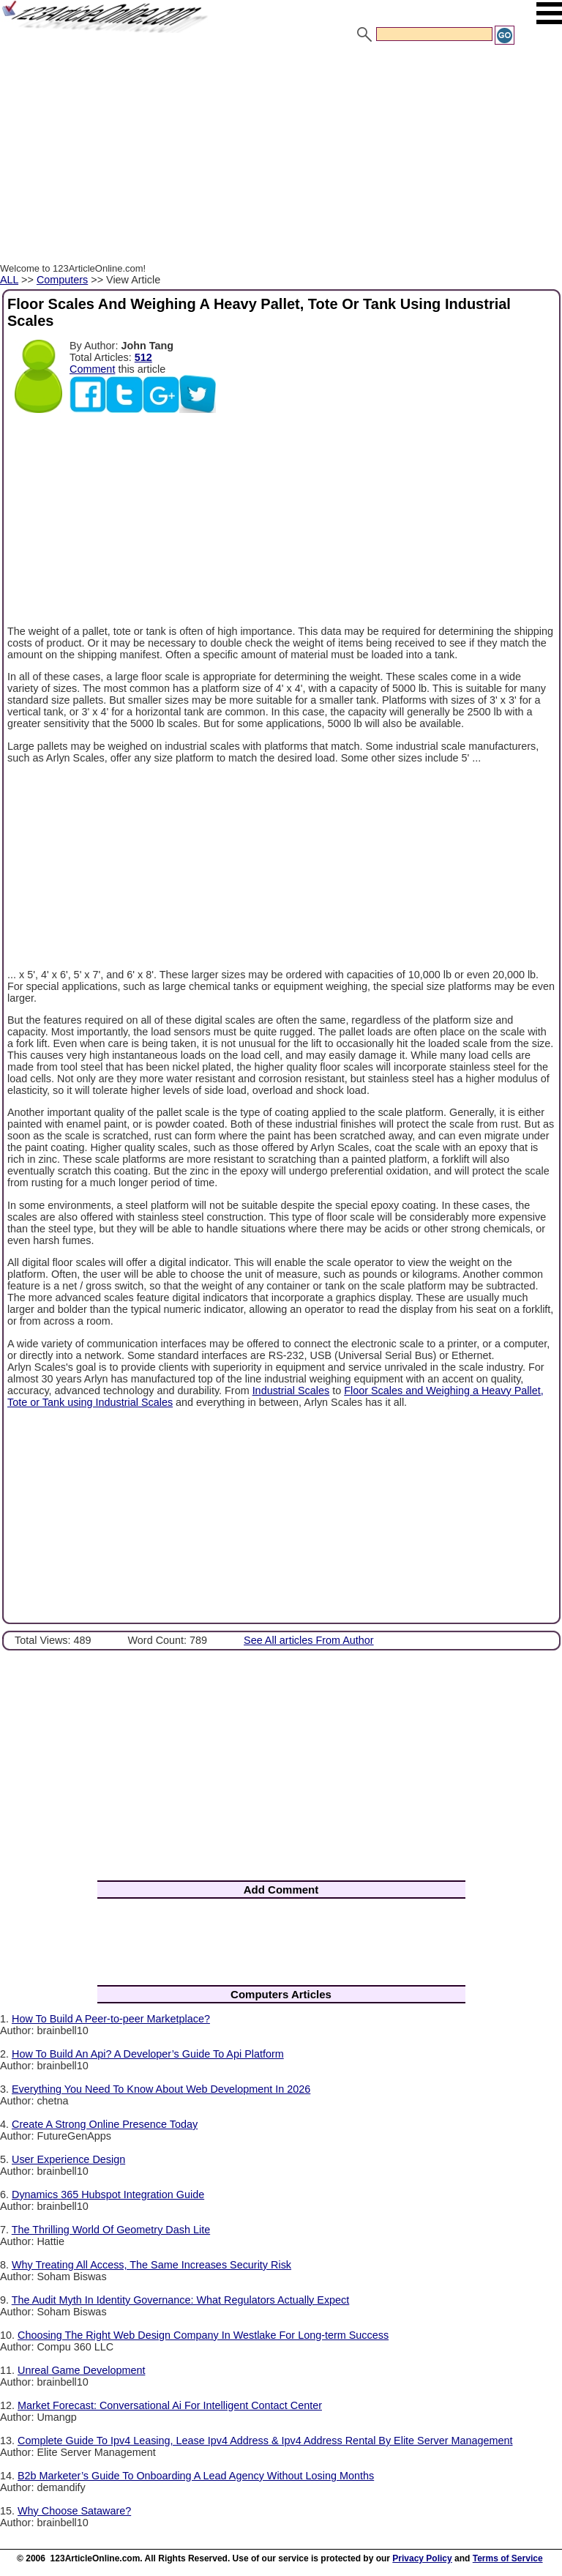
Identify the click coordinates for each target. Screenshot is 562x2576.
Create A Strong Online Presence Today (105, 2124)
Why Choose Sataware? (74, 2511)
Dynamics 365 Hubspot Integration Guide (108, 2194)
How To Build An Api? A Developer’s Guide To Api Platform (148, 2054)
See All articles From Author (309, 1640)
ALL (9, 280)
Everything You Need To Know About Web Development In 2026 (161, 2089)
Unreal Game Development (81, 2370)
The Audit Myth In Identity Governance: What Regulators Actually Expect (181, 2300)
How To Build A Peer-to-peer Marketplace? (111, 2019)
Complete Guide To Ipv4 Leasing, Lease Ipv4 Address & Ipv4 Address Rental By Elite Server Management (265, 2440)
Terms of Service (508, 2558)
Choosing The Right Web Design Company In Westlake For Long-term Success (203, 2335)
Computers (62, 280)
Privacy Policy (422, 2558)
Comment (92, 369)
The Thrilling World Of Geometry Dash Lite (111, 2230)
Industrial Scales (291, 1390)
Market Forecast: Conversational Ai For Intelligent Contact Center (170, 2405)
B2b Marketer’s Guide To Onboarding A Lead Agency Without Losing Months (196, 2476)
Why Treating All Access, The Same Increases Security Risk (151, 2265)
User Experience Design (68, 2159)
